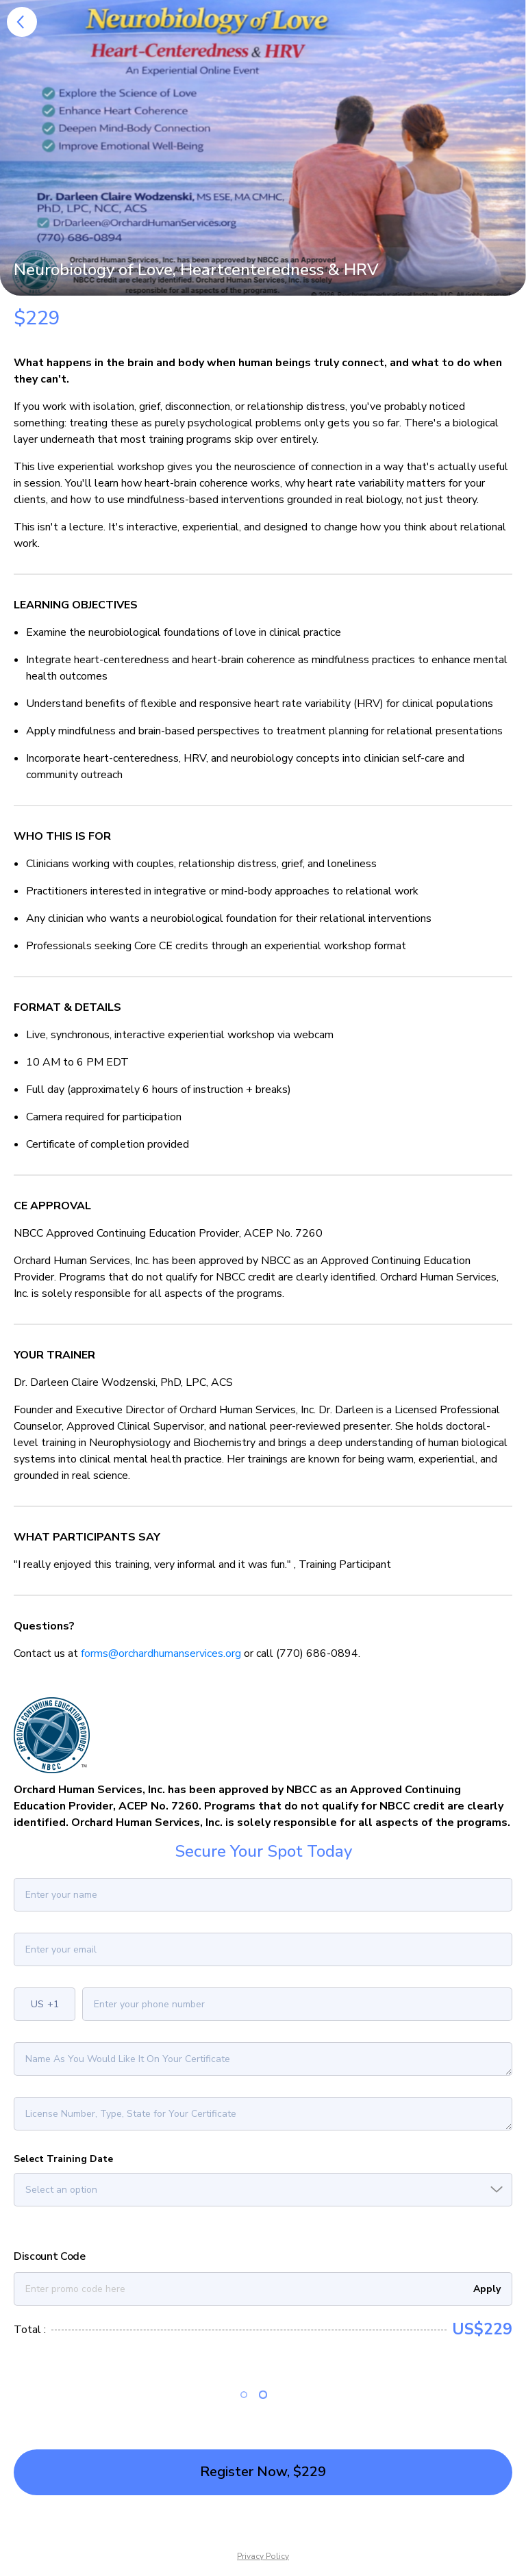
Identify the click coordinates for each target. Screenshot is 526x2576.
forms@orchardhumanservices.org (161, 1653)
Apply (487, 2288)
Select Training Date (63, 2158)
